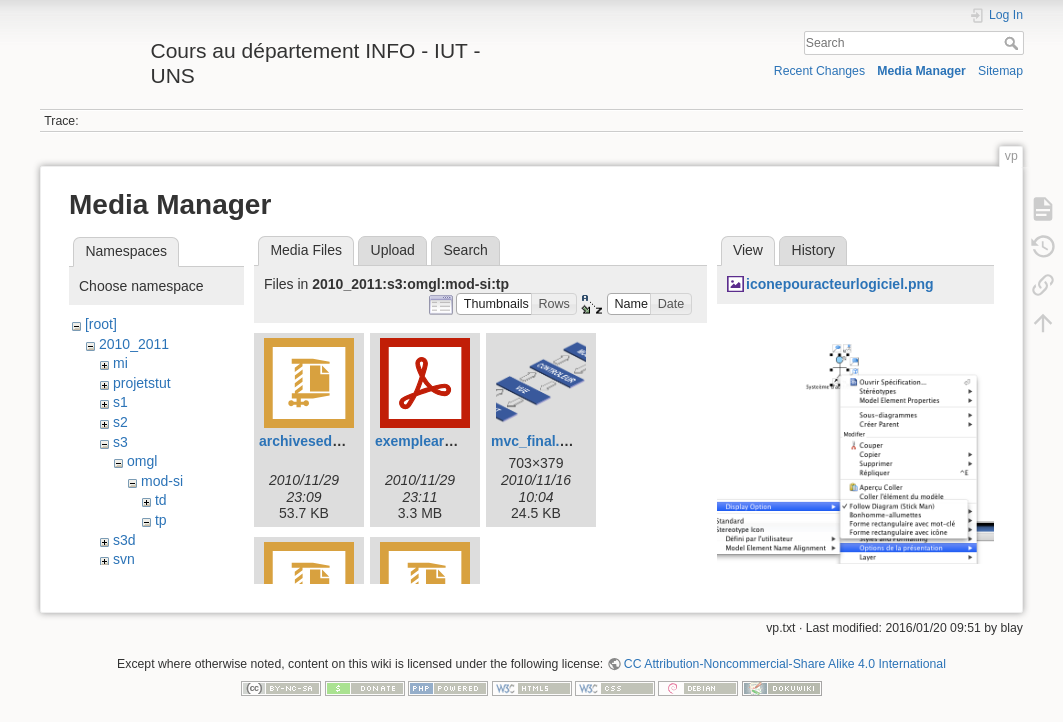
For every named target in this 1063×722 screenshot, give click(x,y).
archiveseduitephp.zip (332, 441)
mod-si (162, 481)
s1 (120, 402)
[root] (101, 324)
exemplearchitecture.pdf (456, 441)
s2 (120, 422)
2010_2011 (134, 344)
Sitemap (1000, 71)
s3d (124, 540)
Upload (393, 250)
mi (120, 363)
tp (161, 520)
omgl (142, 461)
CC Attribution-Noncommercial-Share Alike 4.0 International (785, 656)
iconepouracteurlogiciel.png (839, 284)
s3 (120, 442)
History (814, 250)
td (161, 500)
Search (1013, 43)
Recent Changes (819, 71)
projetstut (142, 383)
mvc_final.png (538, 441)
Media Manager (921, 71)
